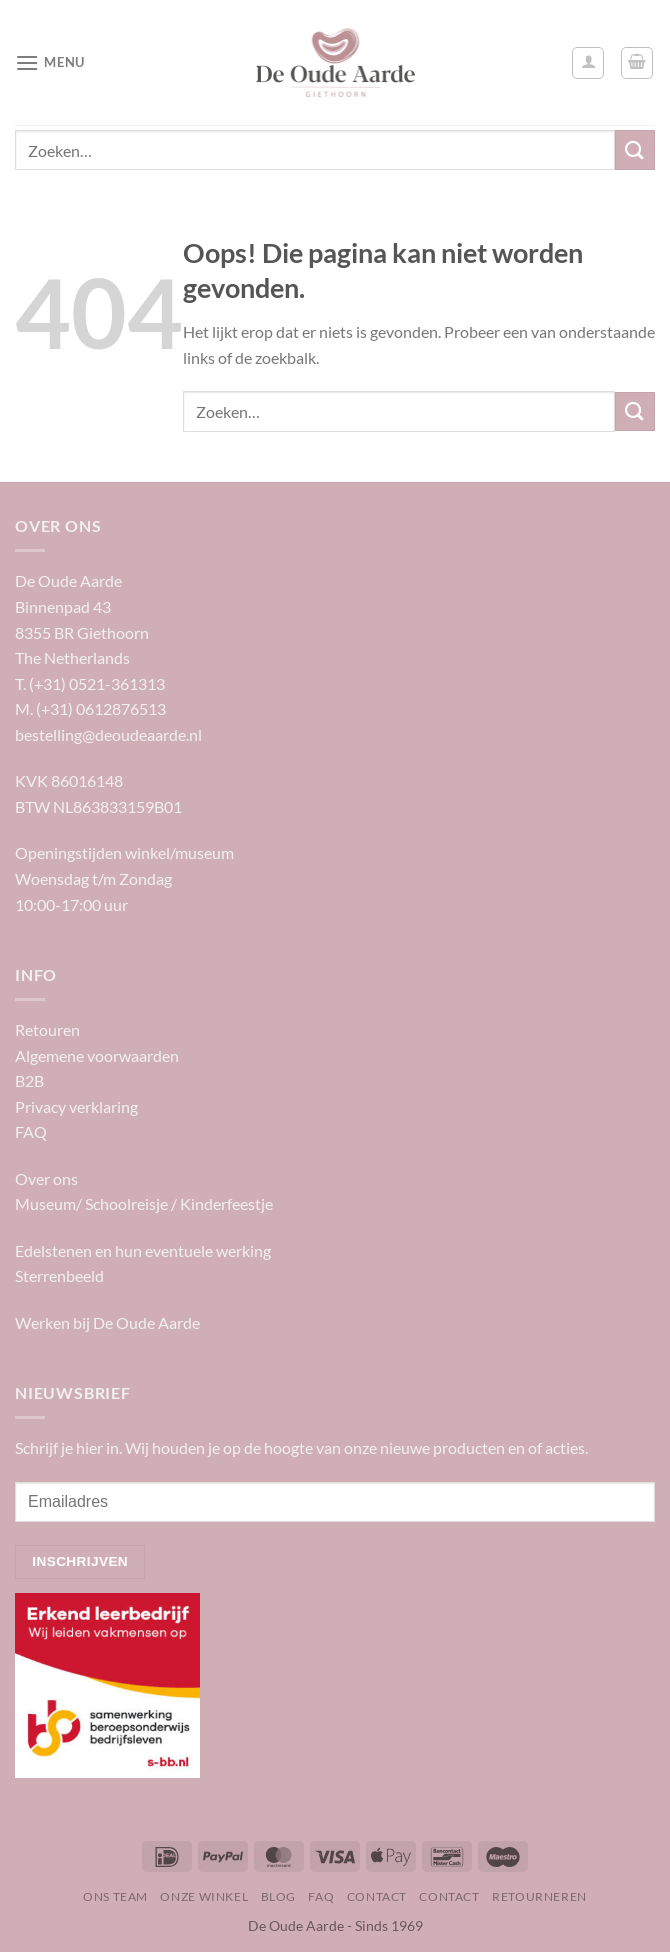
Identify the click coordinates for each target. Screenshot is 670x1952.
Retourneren (539, 1896)
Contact (377, 1896)
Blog (278, 1896)
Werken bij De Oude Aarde (107, 1322)
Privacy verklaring (76, 1106)
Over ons (46, 1178)
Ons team (115, 1896)
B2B (29, 1080)
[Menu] (50, 62)
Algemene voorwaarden (97, 1055)
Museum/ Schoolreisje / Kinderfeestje (144, 1203)
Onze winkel (204, 1896)
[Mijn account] (588, 63)
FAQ (31, 1131)
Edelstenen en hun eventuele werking (143, 1250)
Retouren (47, 1029)
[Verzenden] (635, 149)
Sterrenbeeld (59, 1275)
